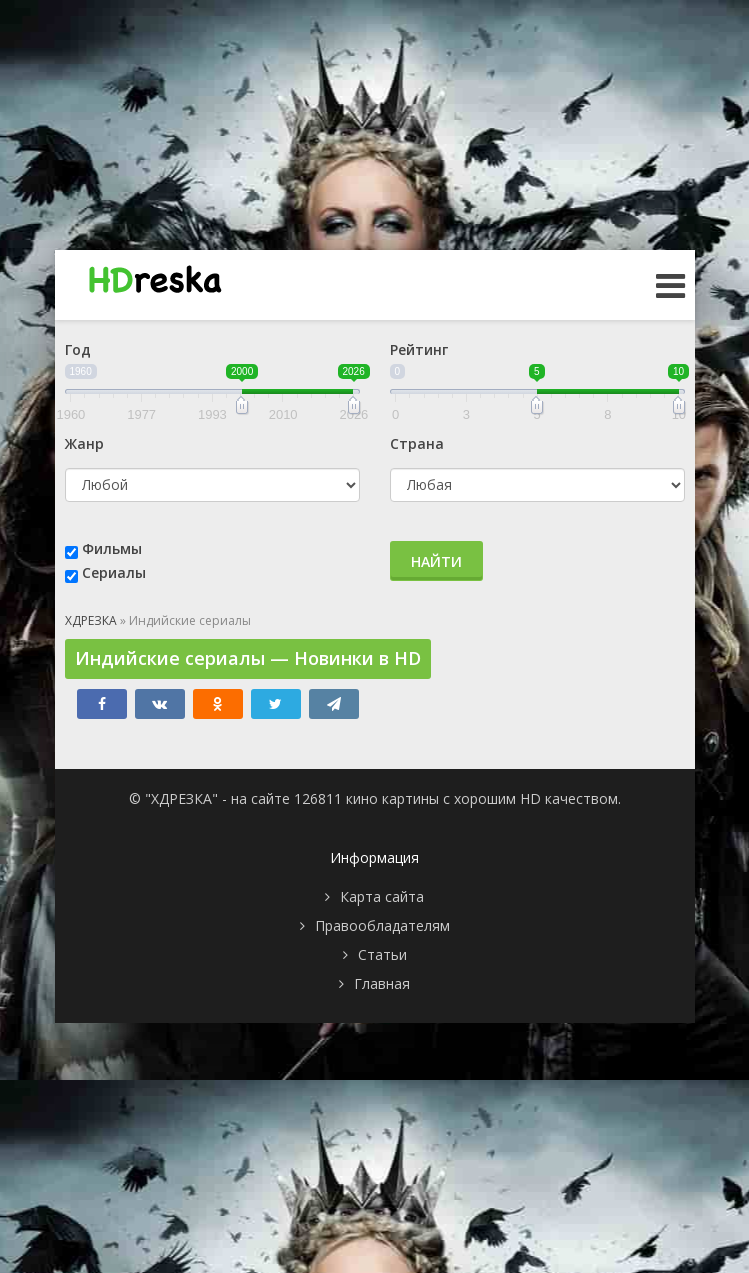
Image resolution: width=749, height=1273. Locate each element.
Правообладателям (382, 925)
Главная (382, 983)
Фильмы (112, 548)
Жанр (84, 443)
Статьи (382, 954)
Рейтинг (419, 349)
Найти (436, 561)
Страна (417, 443)
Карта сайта (382, 896)
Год (78, 349)
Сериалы (114, 572)
